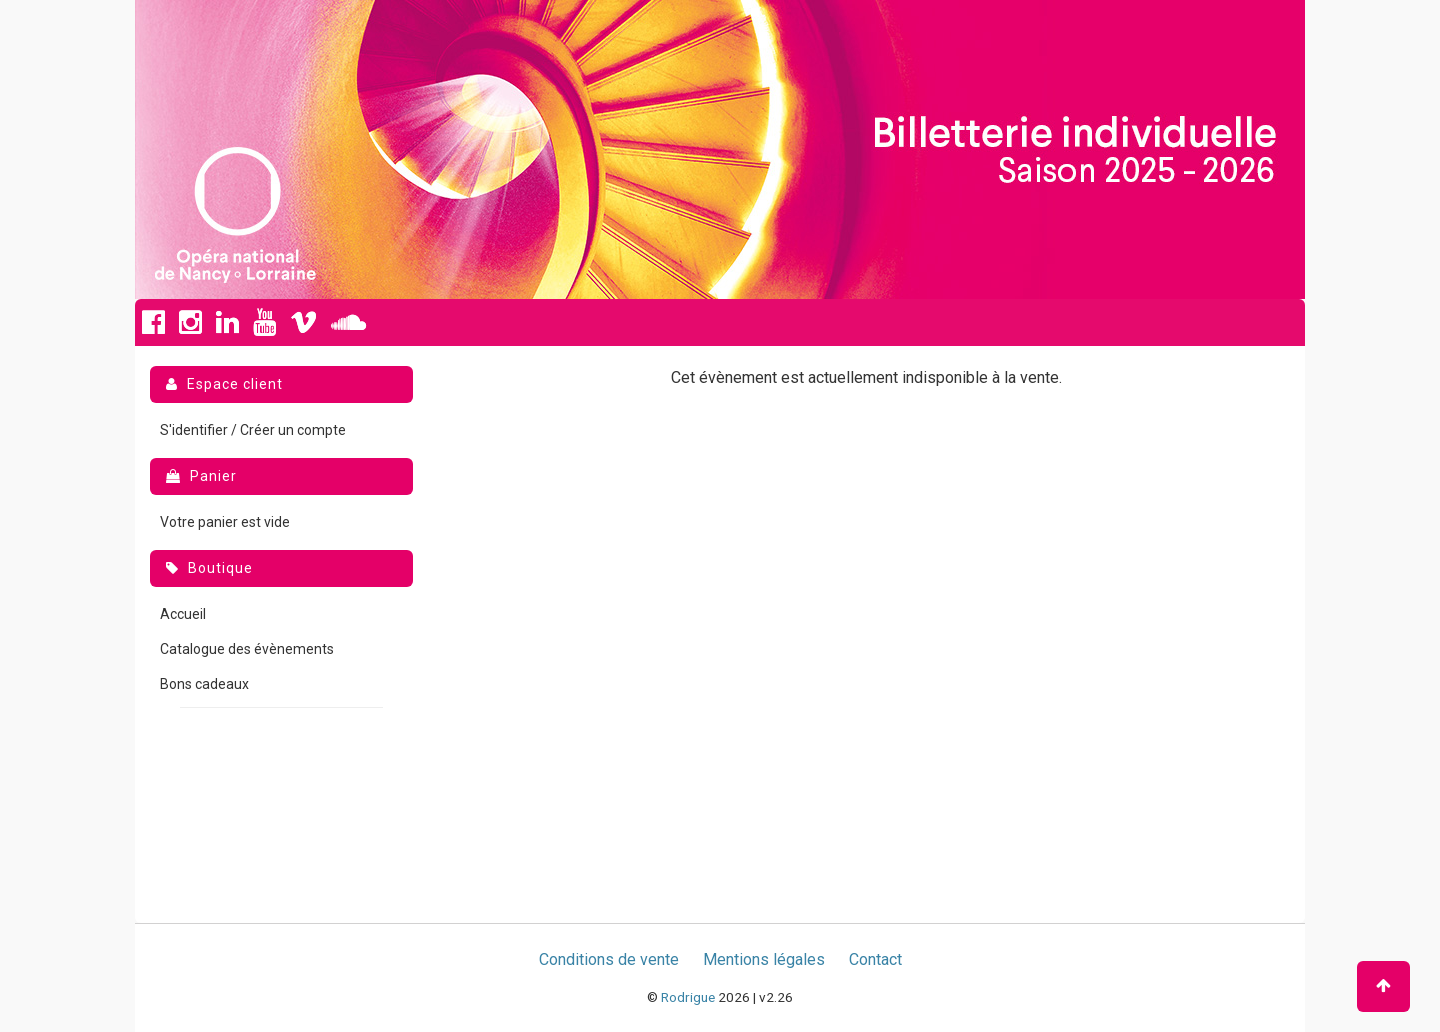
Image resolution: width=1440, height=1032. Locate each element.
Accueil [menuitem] (183, 614)
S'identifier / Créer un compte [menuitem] (253, 430)
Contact (875, 959)
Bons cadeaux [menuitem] (204, 684)
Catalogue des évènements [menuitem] (247, 649)
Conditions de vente (609, 959)
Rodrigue (688, 997)
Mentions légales (764, 959)
